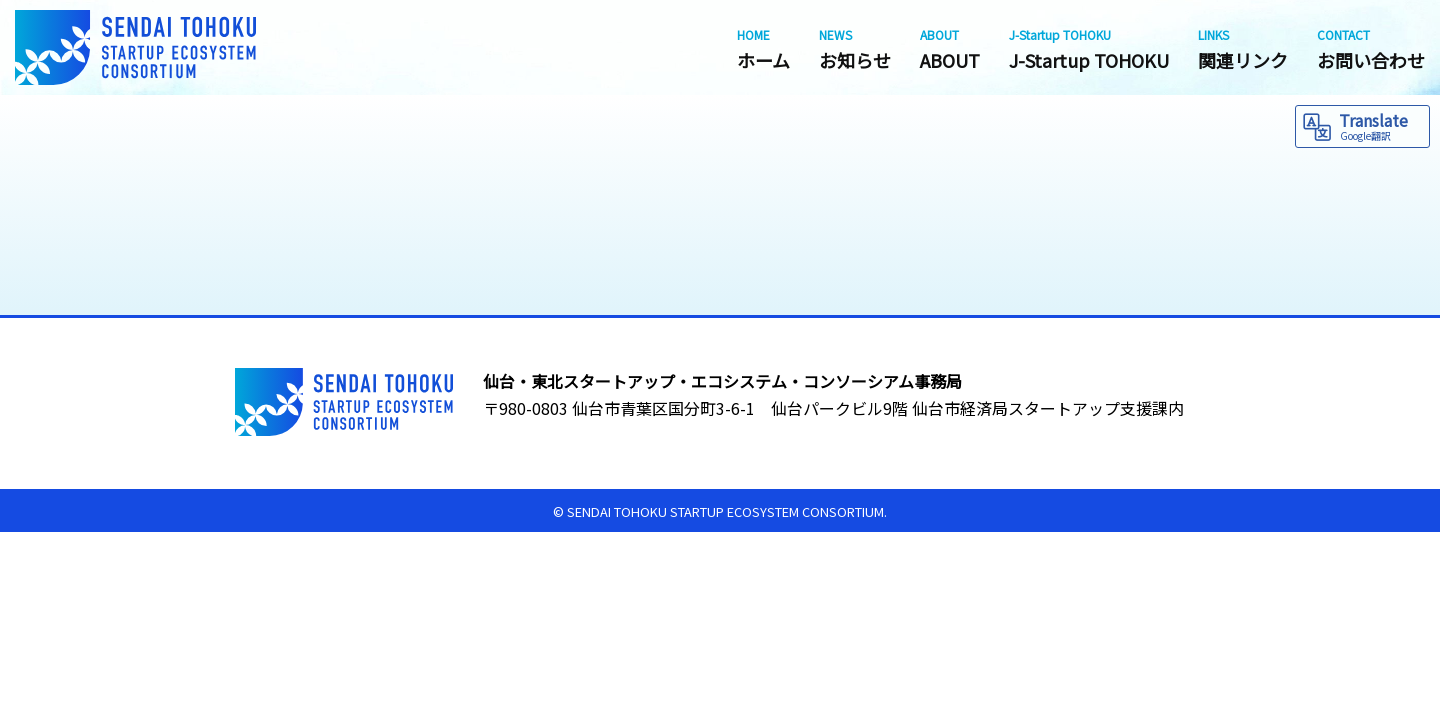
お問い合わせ (1371, 49)
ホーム (763, 49)
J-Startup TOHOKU (1089, 49)
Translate (1381, 125)
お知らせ (855, 49)
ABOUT (950, 49)
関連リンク (1243, 49)
